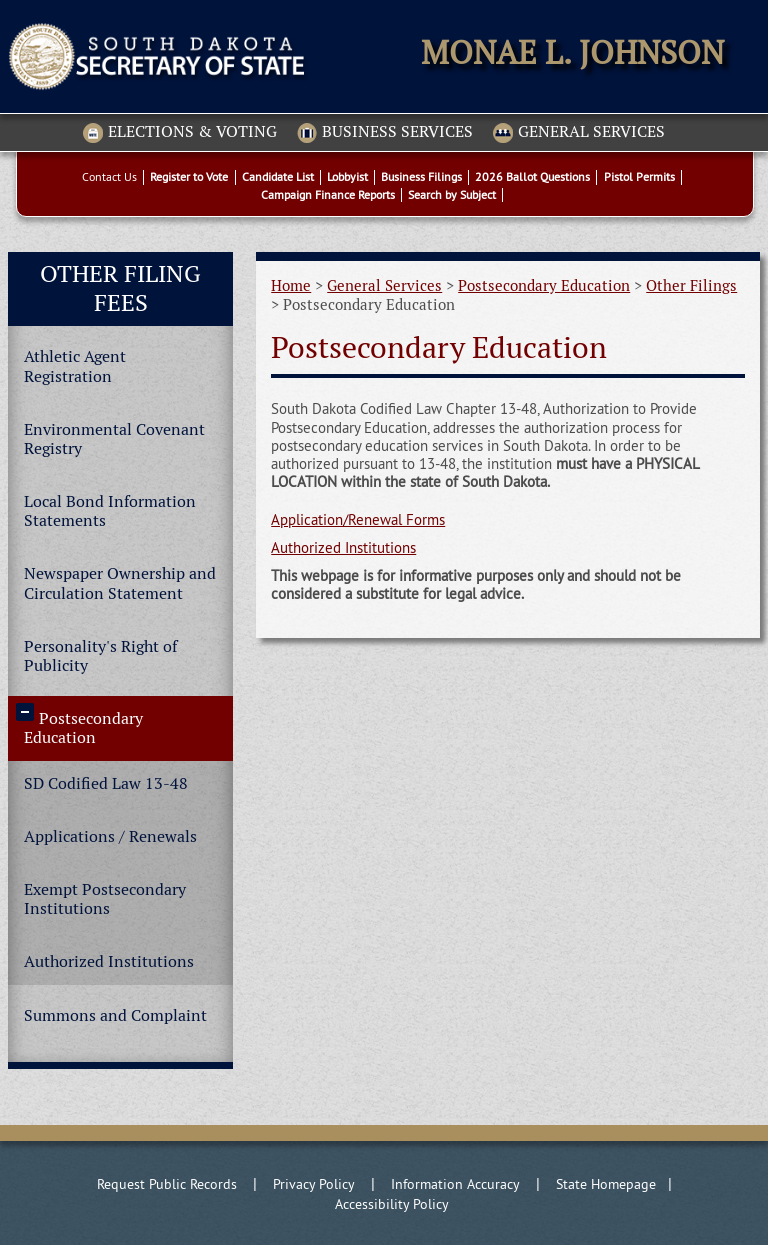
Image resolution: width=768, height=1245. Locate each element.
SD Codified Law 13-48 (106, 783)
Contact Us (109, 176)
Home (291, 285)
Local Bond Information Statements (110, 511)
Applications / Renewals (110, 836)
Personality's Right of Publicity (100, 656)
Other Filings (691, 285)
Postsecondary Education (83, 728)
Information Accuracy (455, 1184)
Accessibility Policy (392, 1204)
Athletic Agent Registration (75, 366)
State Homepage (606, 1184)
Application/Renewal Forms (358, 519)
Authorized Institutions (109, 961)
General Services (579, 133)
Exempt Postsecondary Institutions (105, 899)
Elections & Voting (180, 133)
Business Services (385, 133)
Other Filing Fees (120, 288)
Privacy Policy (314, 1184)
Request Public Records (167, 1184)
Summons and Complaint (115, 1015)
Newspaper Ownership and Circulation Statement (120, 583)
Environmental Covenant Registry (114, 439)
